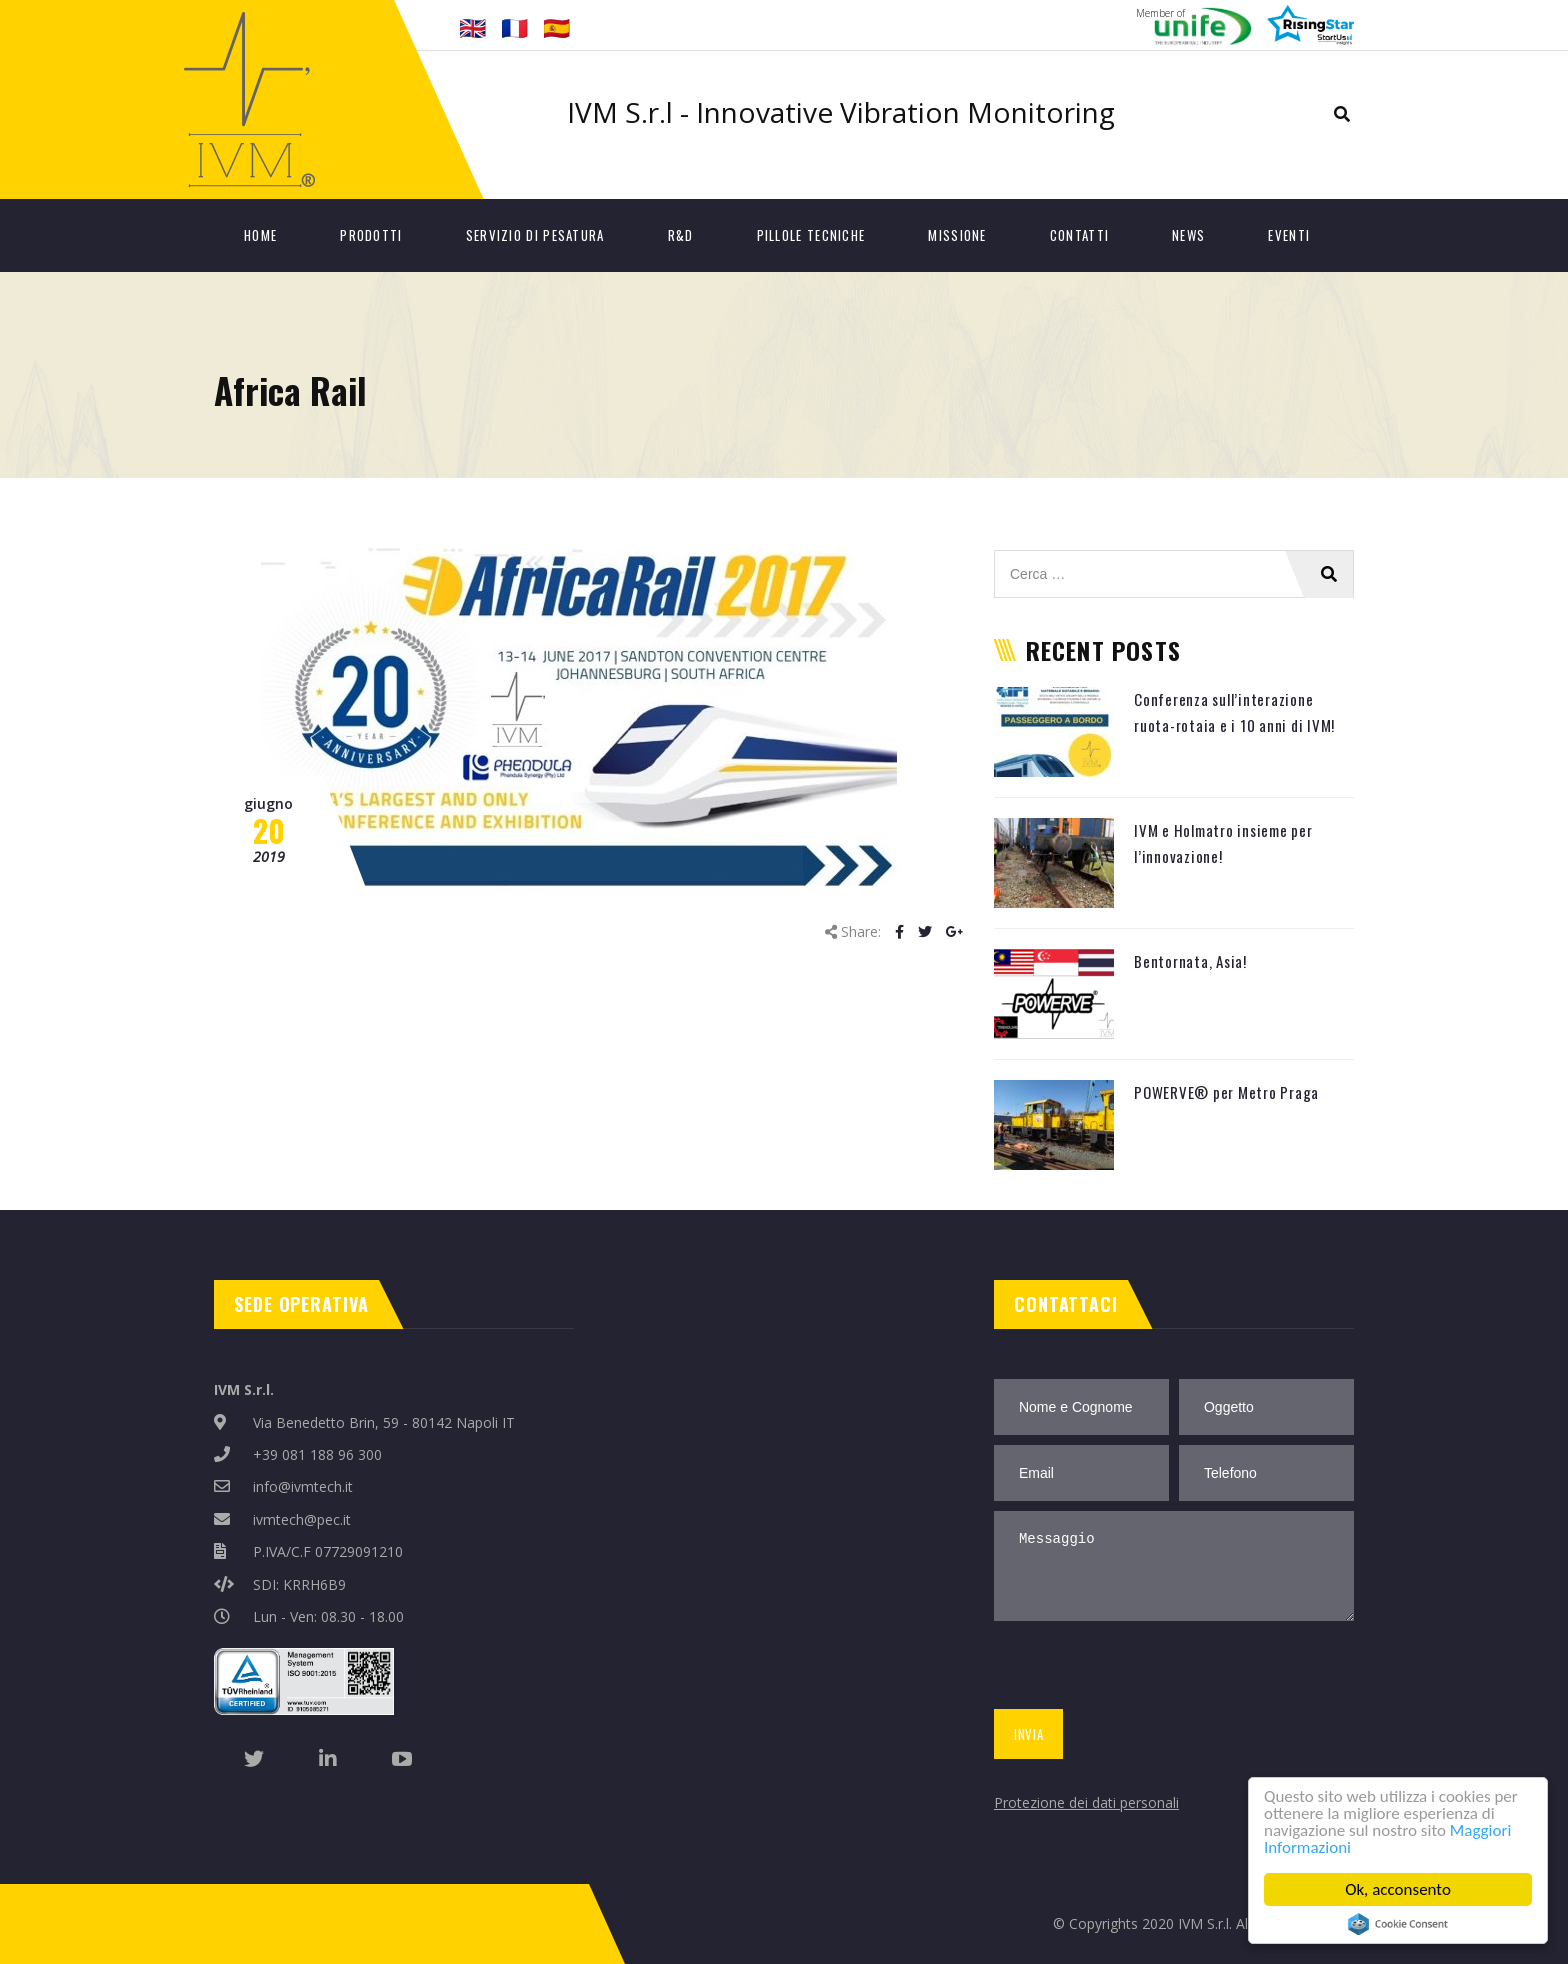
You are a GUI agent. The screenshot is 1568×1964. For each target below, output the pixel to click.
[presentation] (1141, 1669)
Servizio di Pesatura (535, 235)
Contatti (1079, 235)
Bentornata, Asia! (1190, 961)
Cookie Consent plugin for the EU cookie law (1398, 1924)
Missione (957, 235)
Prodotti (371, 235)
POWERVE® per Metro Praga (1226, 1092)
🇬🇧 (472, 27)
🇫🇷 (514, 27)
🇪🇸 (556, 27)
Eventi (1289, 235)
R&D (681, 235)
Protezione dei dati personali (1086, 1802)
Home (260, 235)
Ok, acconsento (1398, 1889)
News (1188, 235)
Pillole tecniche (811, 235)
